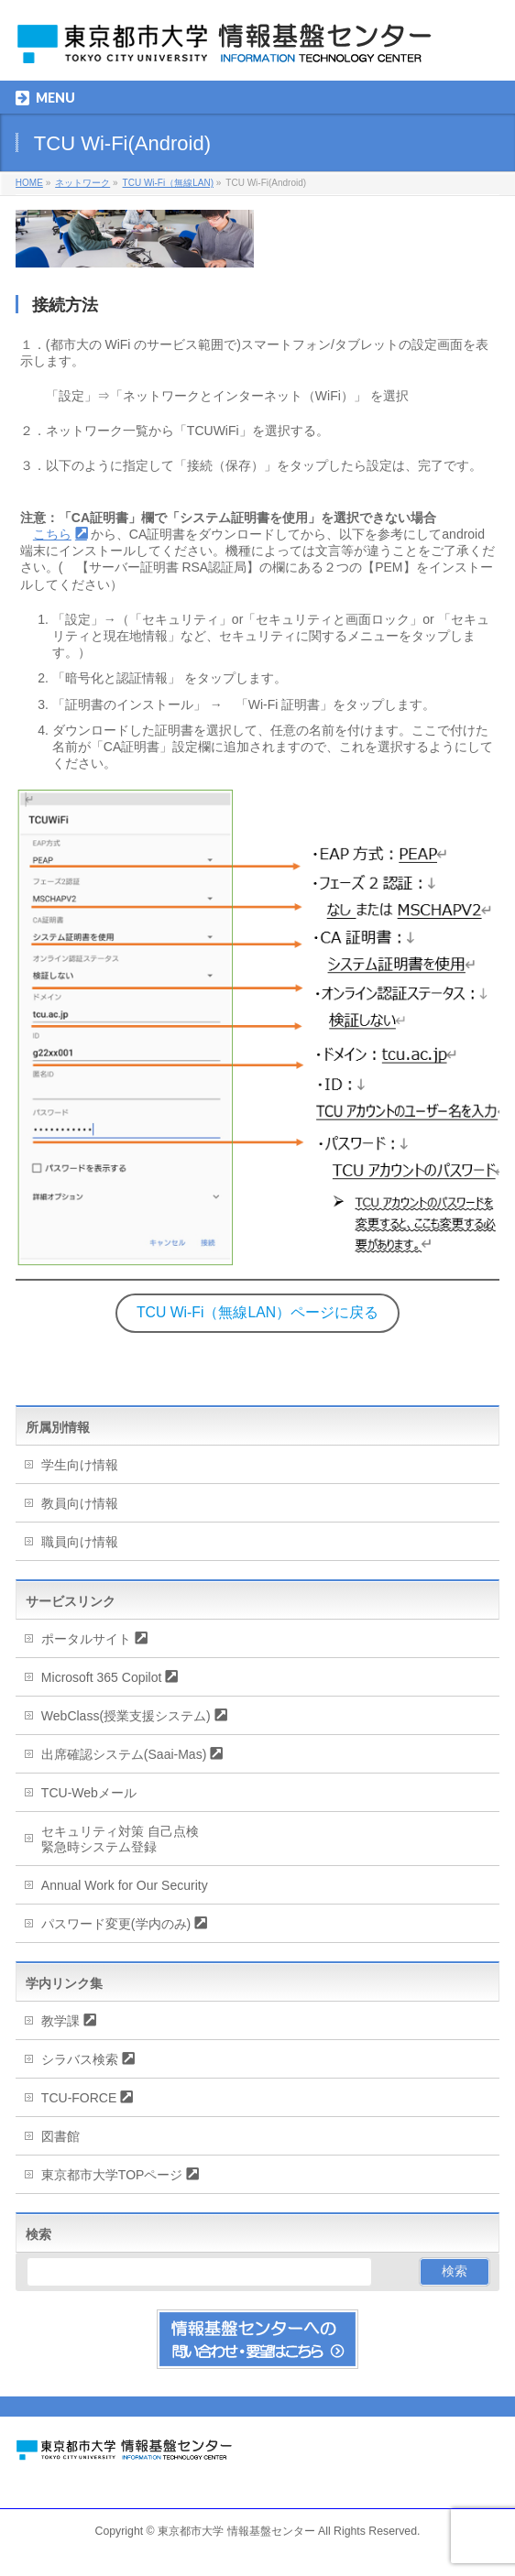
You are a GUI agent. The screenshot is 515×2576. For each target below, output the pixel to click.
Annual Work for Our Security (124, 1885)
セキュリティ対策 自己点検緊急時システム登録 (120, 1839)
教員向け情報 (79, 1503)
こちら (52, 534)
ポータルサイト (86, 1639)
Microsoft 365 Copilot (101, 1677)
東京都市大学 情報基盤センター (236, 2531)
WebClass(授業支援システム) (126, 1715)
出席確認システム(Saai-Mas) (123, 1754)
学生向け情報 (79, 1464)
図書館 (60, 2136)
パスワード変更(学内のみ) (116, 1923)
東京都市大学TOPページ (112, 2174)
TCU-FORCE (78, 2097)
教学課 (60, 2021)
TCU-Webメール (89, 1792)
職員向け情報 (79, 1541)
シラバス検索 (79, 2059)
